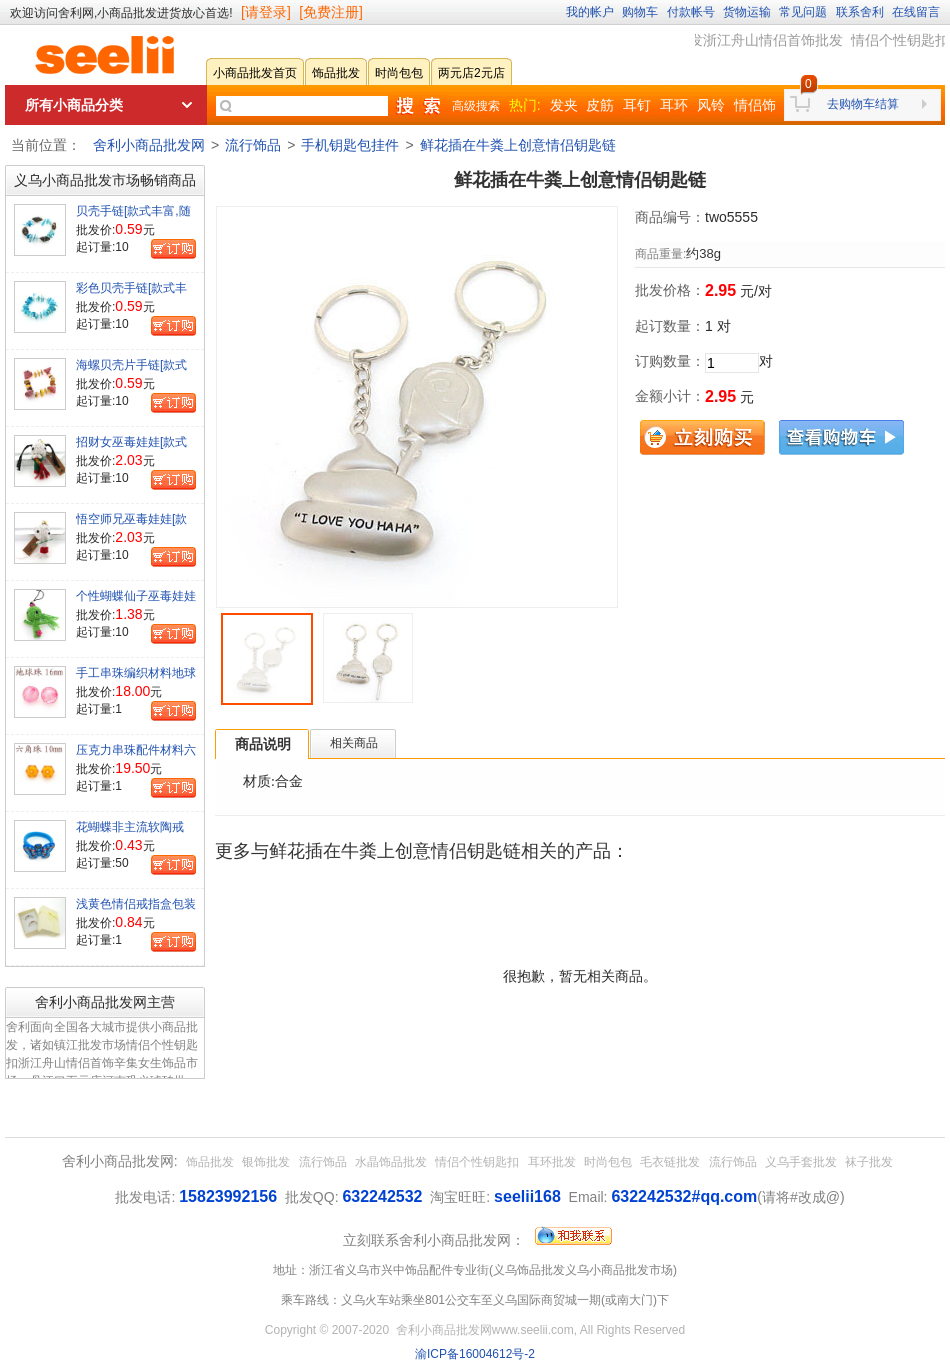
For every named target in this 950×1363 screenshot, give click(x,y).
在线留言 (916, 12)
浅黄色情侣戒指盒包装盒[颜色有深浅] (136, 912)
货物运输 (747, 12)
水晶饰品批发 (391, 1162)
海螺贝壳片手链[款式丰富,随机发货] (131, 373)
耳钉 (637, 105)
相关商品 (354, 743)
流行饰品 (253, 145)
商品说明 (263, 744)
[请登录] (266, 12)
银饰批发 (266, 1162)
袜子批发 (869, 1162)
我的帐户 (590, 12)
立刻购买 (702, 437)
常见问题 (803, 12)
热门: (525, 105)
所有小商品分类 (74, 105)
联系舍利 (860, 12)
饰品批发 (210, 1162)
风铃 (711, 105)
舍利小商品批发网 (149, 145)
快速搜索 (418, 106)
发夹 (564, 105)
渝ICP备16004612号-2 (475, 1354)
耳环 (674, 105)
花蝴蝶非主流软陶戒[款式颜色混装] (130, 835)
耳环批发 (552, 1162)
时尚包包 (608, 1162)
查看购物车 (841, 437)
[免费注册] (331, 12)
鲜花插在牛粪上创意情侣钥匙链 (518, 145)
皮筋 (600, 105)
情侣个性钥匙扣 (477, 1162)
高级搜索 (476, 106)
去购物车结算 (863, 104)
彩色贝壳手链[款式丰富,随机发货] (131, 296)
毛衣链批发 (670, 1162)
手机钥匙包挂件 (350, 145)
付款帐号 (691, 12)
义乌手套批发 (801, 1162)
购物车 (640, 12)
